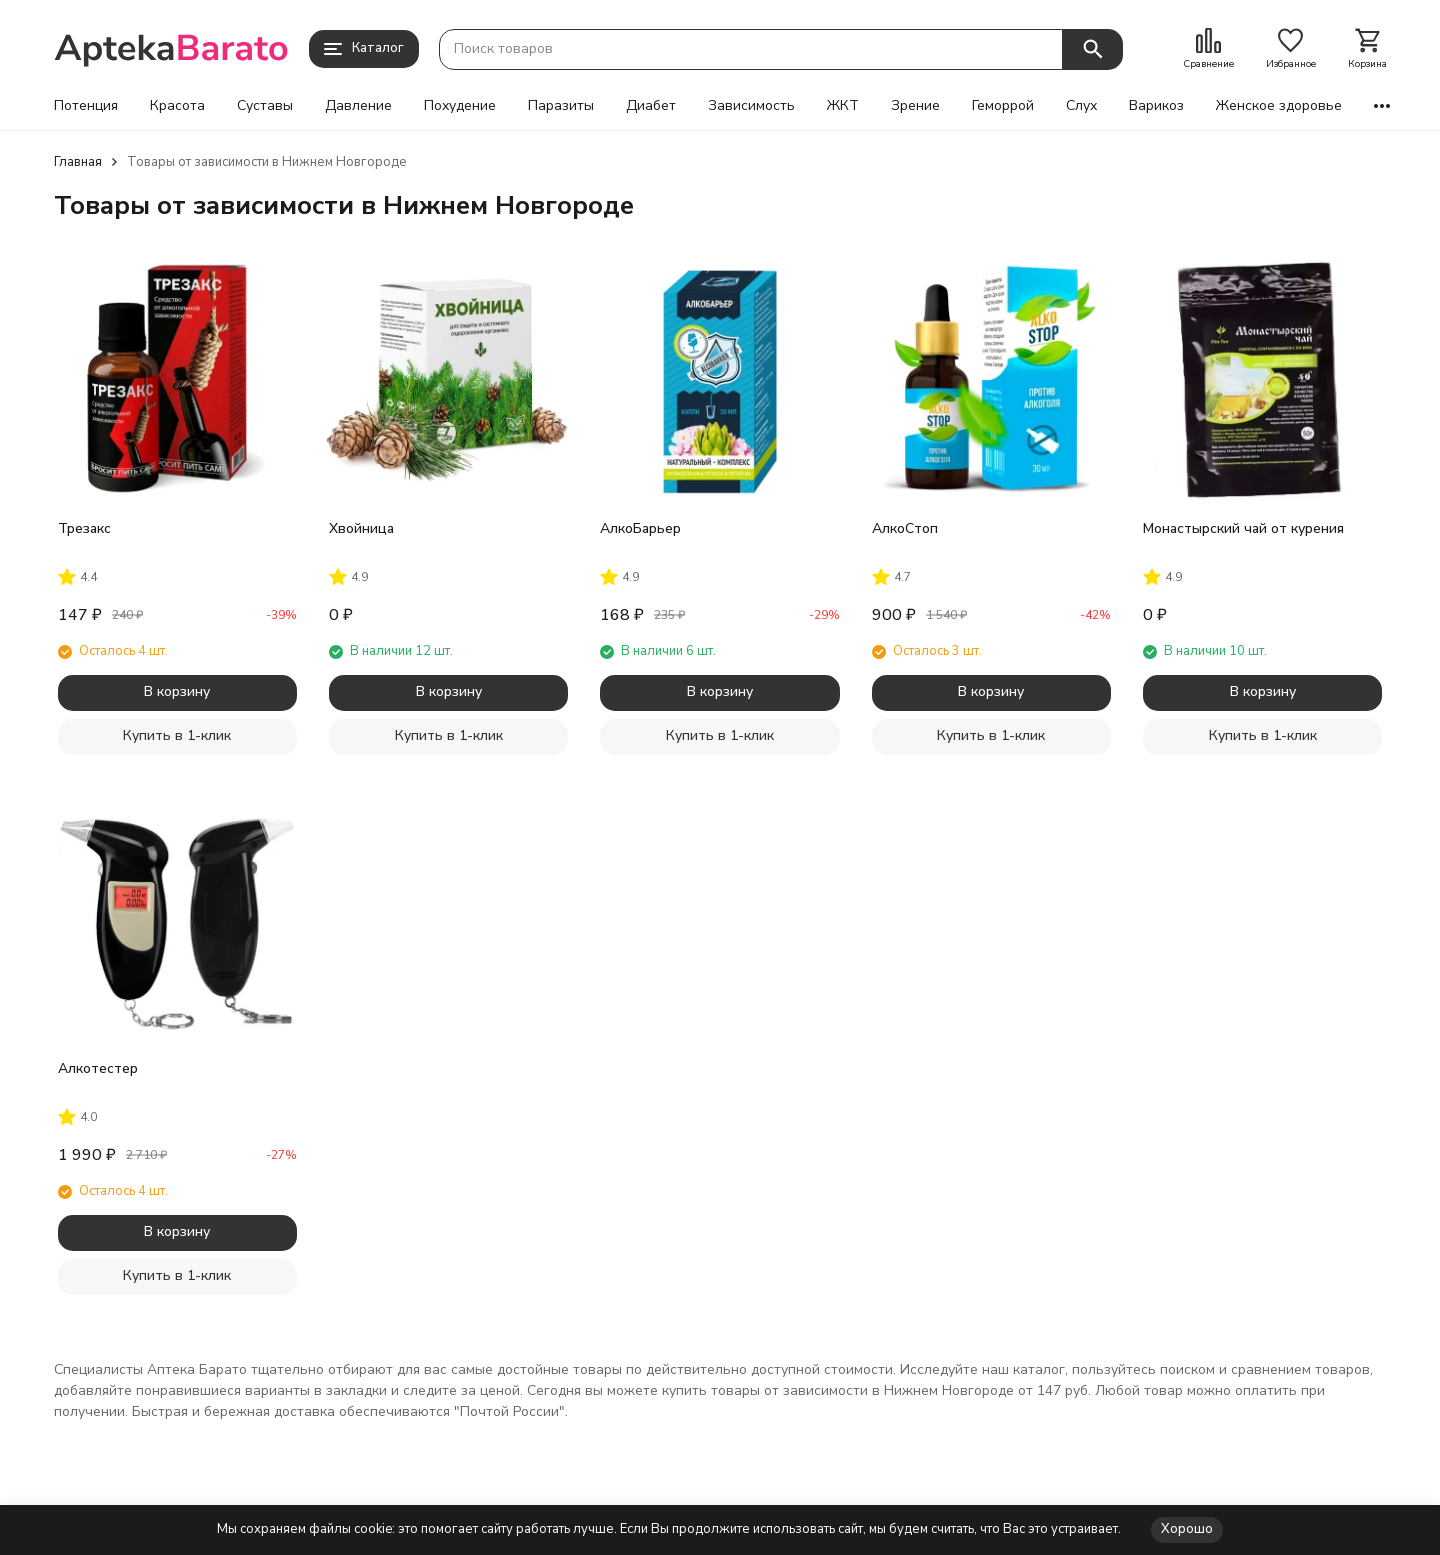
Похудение (460, 106)
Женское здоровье (1279, 106)
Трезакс (84, 528)
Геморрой (1003, 106)
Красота (177, 106)
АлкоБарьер (640, 528)
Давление (358, 106)
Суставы (265, 106)
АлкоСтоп (905, 528)
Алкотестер (98, 1068)
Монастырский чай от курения (1243, 528)
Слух (1081, 106)
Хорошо (1187, 1529)
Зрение (915, 106)
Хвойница (361, 528)
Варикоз (1156, 106)
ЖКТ (843, 106)
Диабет (651, 106)
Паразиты (561, 106)
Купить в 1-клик (177, 735)
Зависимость (751, 106)
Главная (78, 162)
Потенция (86, 106)
